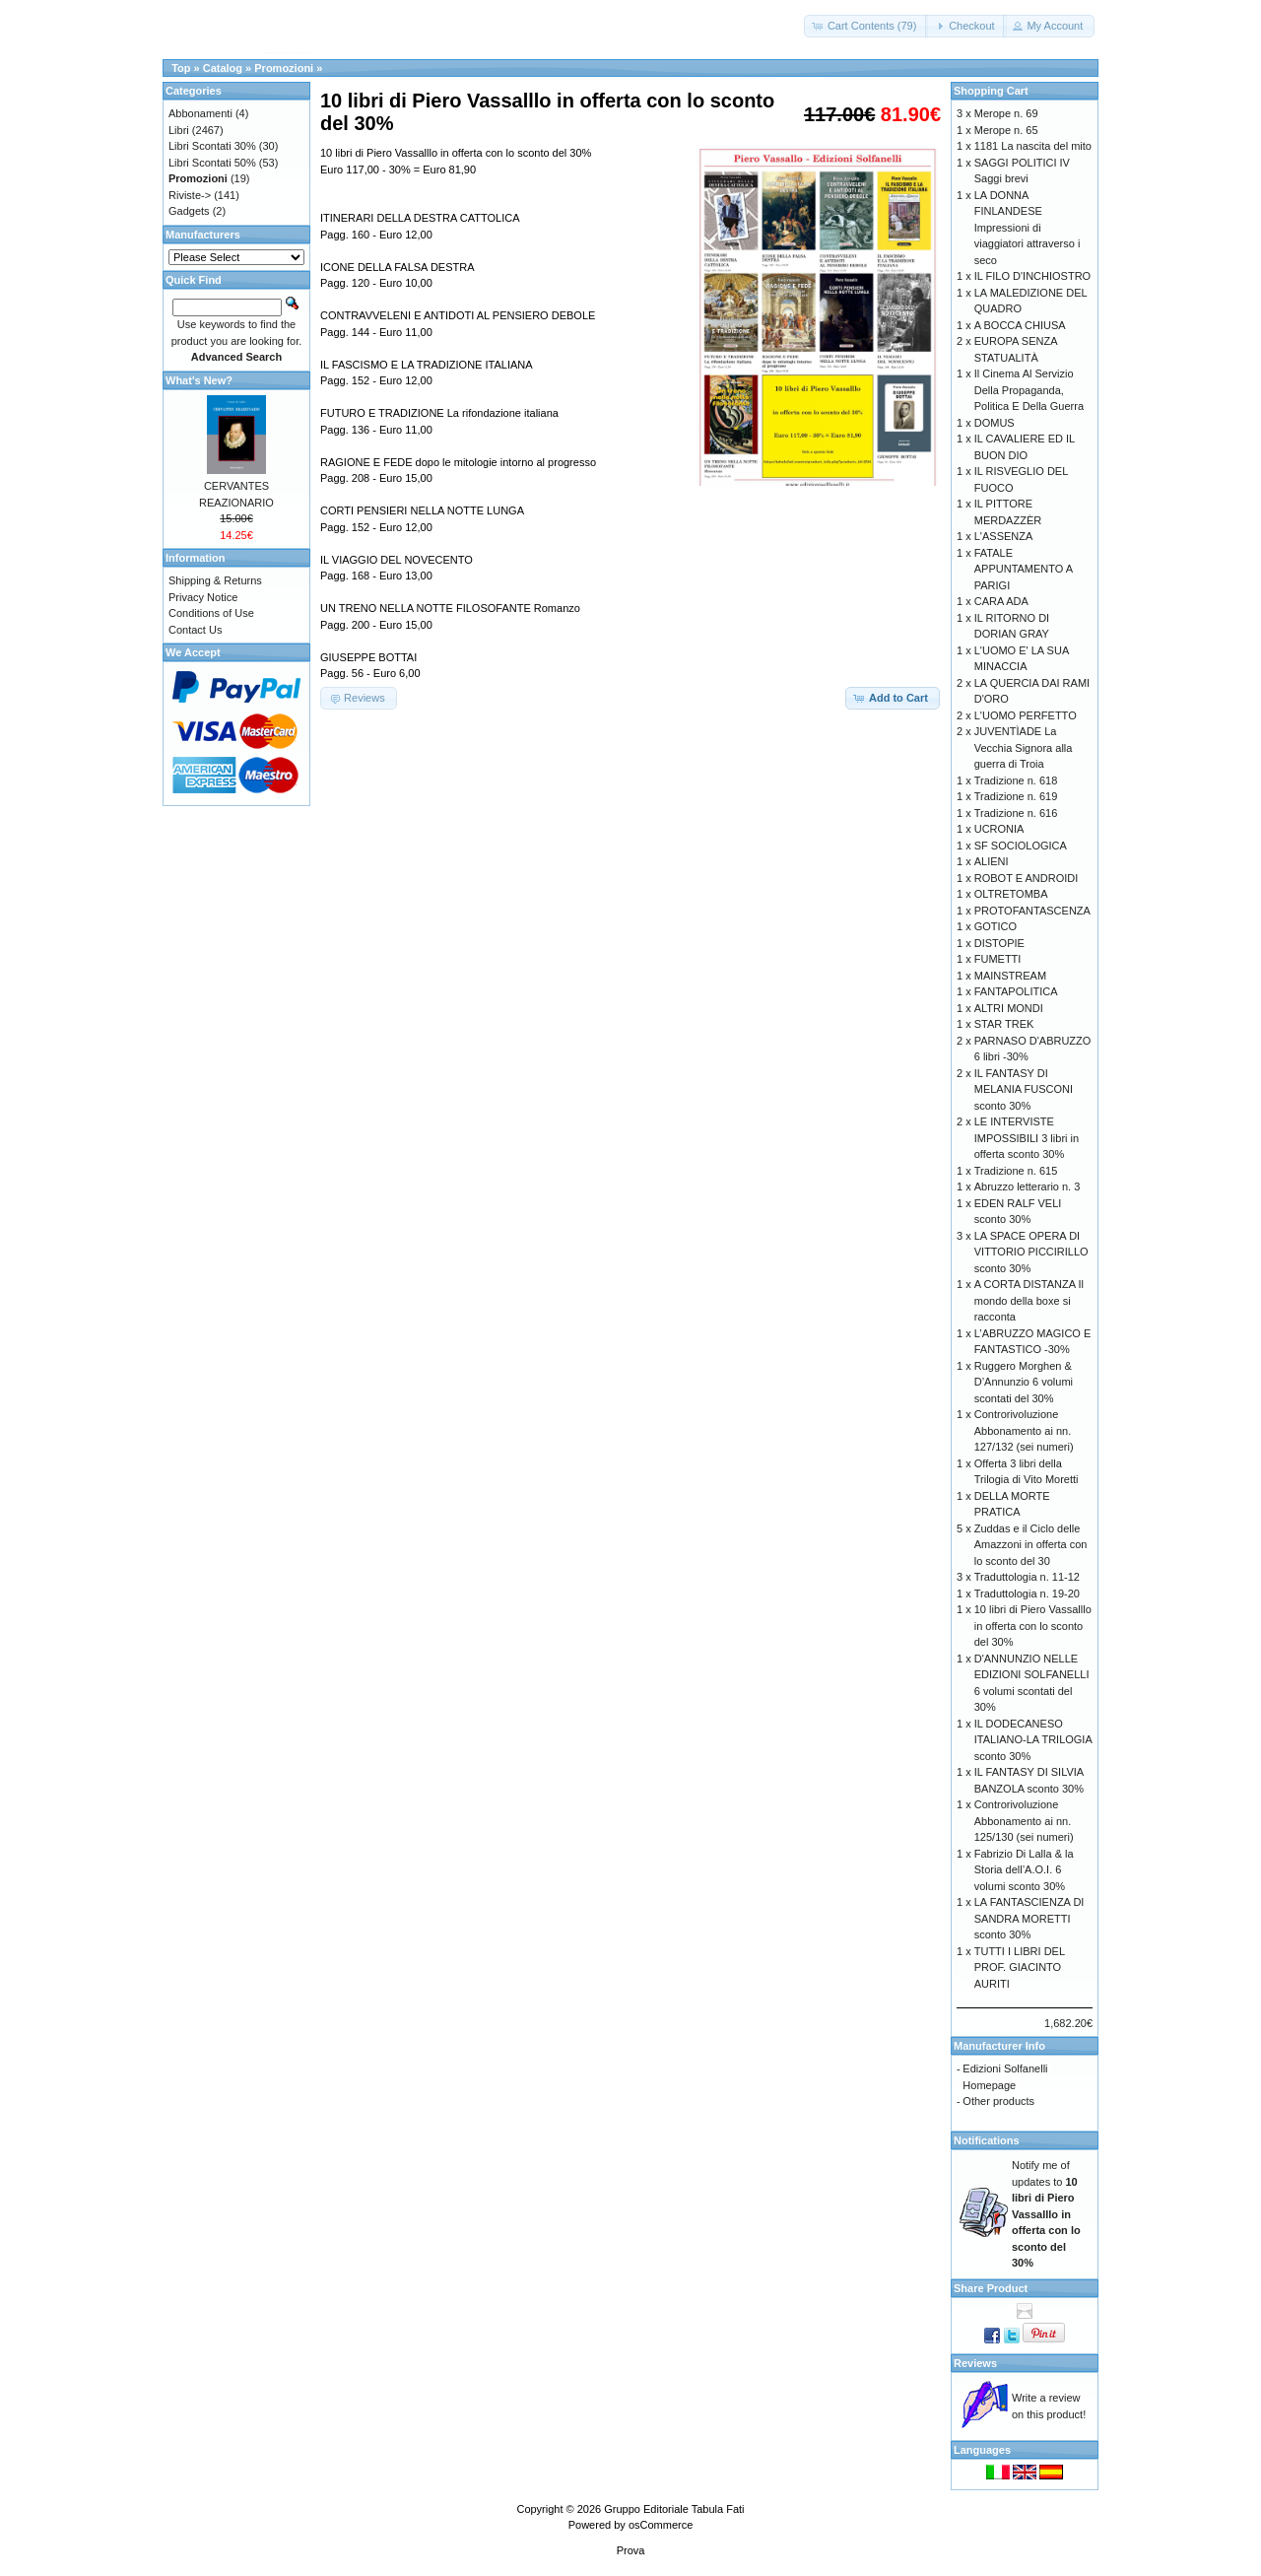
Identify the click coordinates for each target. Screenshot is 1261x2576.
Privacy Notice (202, 597)
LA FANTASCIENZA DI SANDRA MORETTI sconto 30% (1029, 1918)
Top (180, 68)
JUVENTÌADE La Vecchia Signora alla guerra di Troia (1023, 747)
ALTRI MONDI (1008, 1008)
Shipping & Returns (215, 580)
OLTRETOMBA (1011, 894)
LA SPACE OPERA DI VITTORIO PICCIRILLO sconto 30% (1031, 1252)
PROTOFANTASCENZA (1032, 910)
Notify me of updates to (1046, 2214)
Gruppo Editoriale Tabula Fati (674, 2509)
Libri (178, 130)
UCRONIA (999, 829)
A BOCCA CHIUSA (1020, 325)
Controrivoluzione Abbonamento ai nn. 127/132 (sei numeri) (1024, 1430)
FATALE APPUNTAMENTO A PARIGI (1023, 569)
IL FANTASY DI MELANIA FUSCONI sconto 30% (1023, 1089)
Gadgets (189, 211)
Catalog (222, 68)
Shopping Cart (991, 91)
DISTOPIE (999, 943)
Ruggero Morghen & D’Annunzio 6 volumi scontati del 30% (1023, 1382)
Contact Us (195, 630)
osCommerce (661, 2525)
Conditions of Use (211, 613)
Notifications (987, 2140)
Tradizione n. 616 (1016, 813)
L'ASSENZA (1003, 536)
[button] (866, 26)
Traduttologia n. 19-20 (1027, 1593)
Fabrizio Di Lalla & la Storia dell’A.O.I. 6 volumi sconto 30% (1024, 1870)
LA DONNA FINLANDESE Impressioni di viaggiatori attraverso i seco (1027, 227)
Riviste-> (189, 195)
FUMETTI (998, 959)
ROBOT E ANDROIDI (1026, 878)
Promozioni (283, 68)
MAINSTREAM (1010, 976)
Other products (998, 2101)
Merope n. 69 (1006, 113)
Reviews (975, 2363)
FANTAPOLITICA (1016, 991)
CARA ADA (1001, 601)
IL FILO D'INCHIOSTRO (1032, 276)
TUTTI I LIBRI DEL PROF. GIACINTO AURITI (1019, 1967)
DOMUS (994, 423)
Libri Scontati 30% (212, 146)
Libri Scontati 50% (212, 163)
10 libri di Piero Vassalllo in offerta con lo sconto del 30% (1033, 1625)
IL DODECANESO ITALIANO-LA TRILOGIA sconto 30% (1033, 1740)
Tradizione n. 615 (1016, 1171)
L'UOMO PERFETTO (1025, 715)
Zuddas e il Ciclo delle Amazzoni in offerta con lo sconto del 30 (1031, 1545)
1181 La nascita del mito (1033, 146)
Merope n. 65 (1006, 130)
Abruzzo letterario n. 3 (1027, 1186)
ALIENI (991, 861)
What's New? (199, 380)
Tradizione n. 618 (1016, 780)
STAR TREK (1004, 1024)
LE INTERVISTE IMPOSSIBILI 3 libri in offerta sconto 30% (1026, 1138)
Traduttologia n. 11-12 (1027, 1577)
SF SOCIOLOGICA (1020, 845)
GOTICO (995, 926)
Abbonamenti (200, 113)
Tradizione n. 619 (1016, 796)
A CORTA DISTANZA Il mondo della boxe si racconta (1029, 1300)
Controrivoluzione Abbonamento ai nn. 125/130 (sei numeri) (1024, 1820)
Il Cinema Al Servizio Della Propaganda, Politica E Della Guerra (1029, 390)
